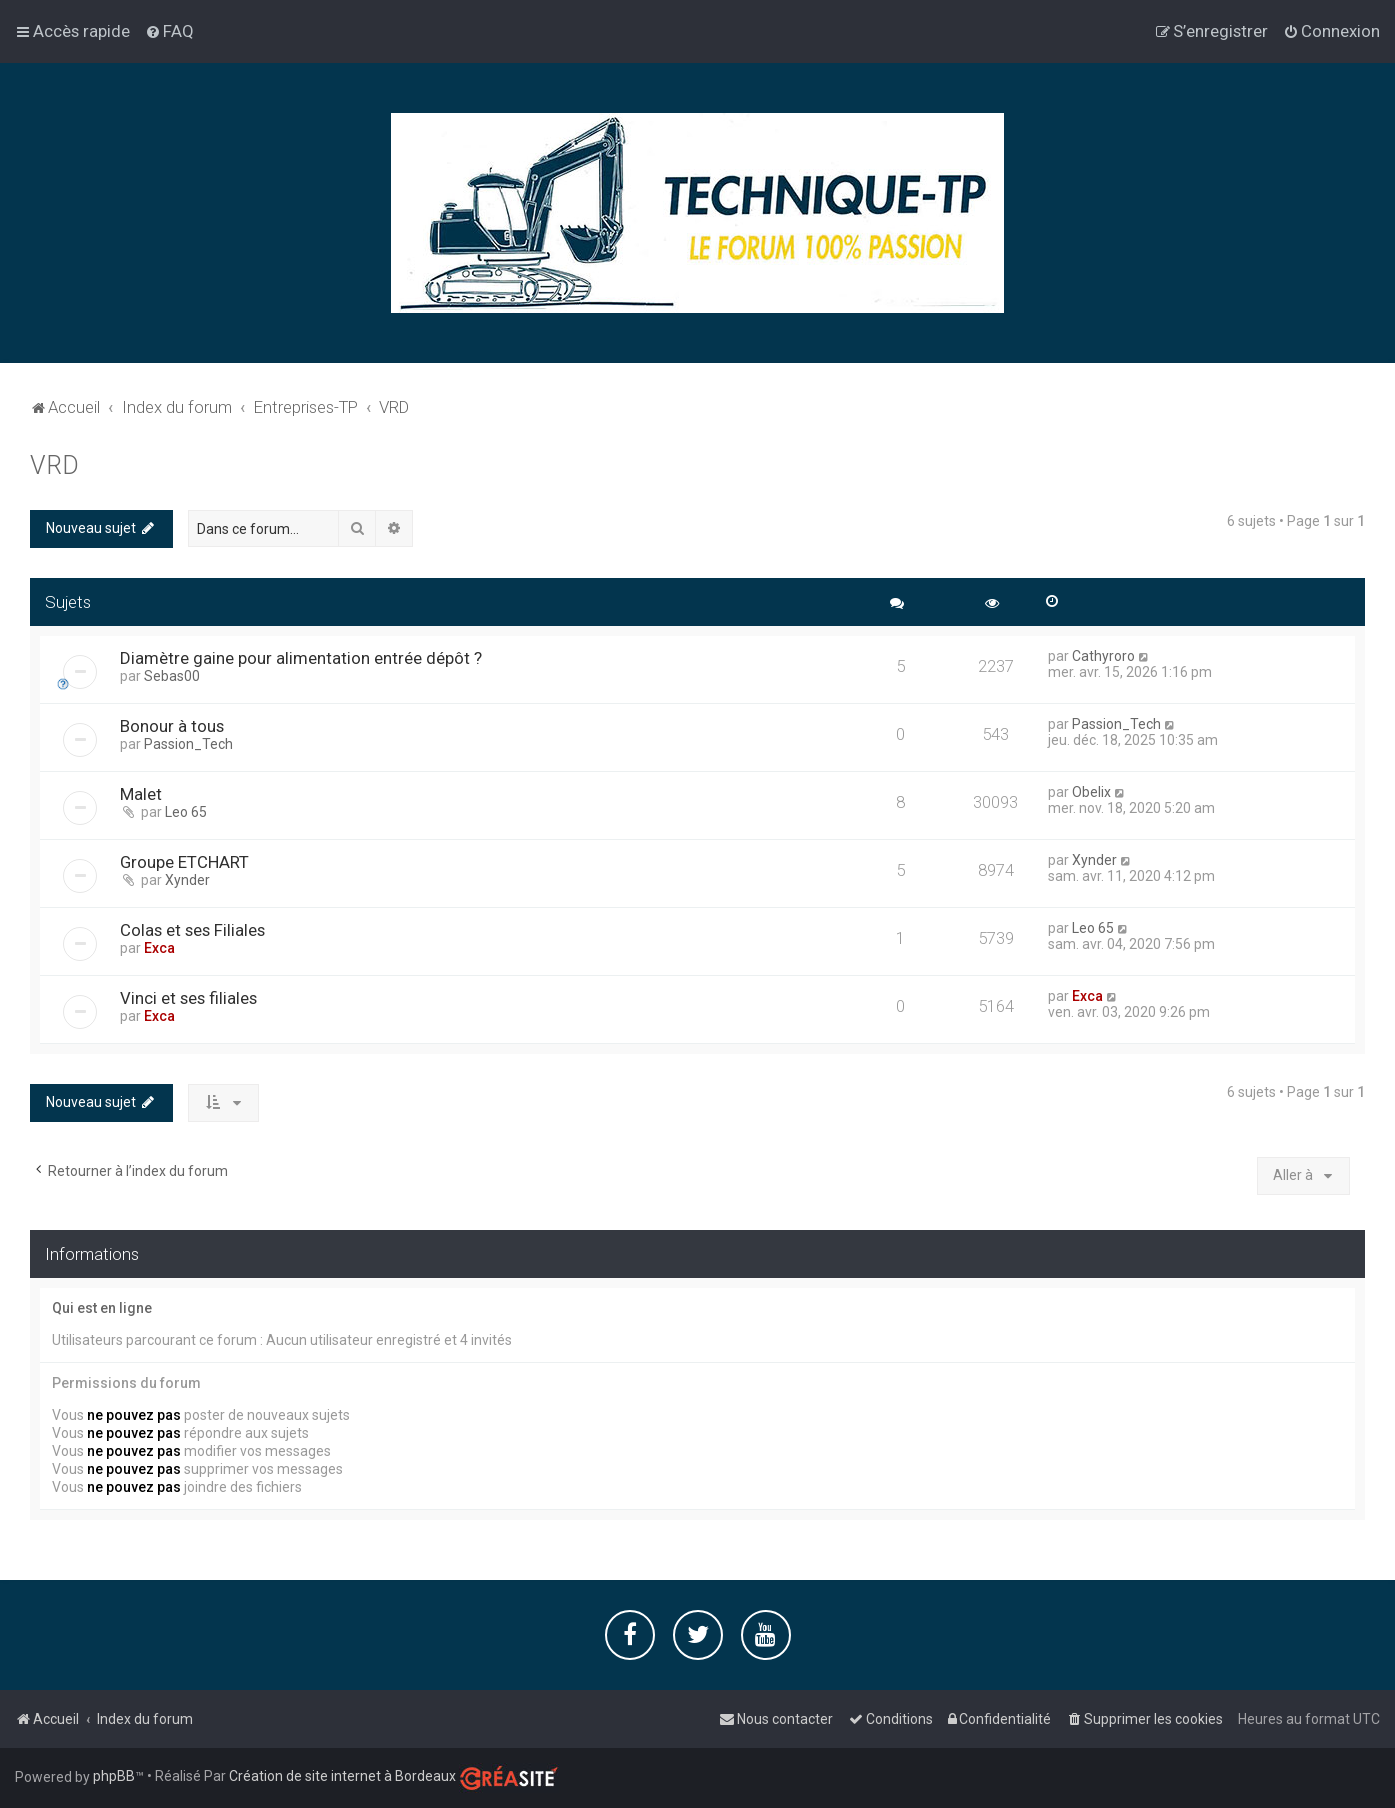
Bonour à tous (172, 726)
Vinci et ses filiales (188, 998)
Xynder (187, 880)
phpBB (114, 1776)
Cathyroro (1103, 656)
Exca (159, 948)
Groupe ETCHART (184, 862)
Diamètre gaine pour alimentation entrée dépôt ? (301, 658)
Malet (141, 794)
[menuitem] (169, 31)
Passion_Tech (188, 744)
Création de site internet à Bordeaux (342, 1776)
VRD (54, 465)
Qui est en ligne (102, 1308)
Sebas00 (172, 676)
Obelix (1091, 792)
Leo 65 (186, 812)
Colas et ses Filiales (192, 930)
